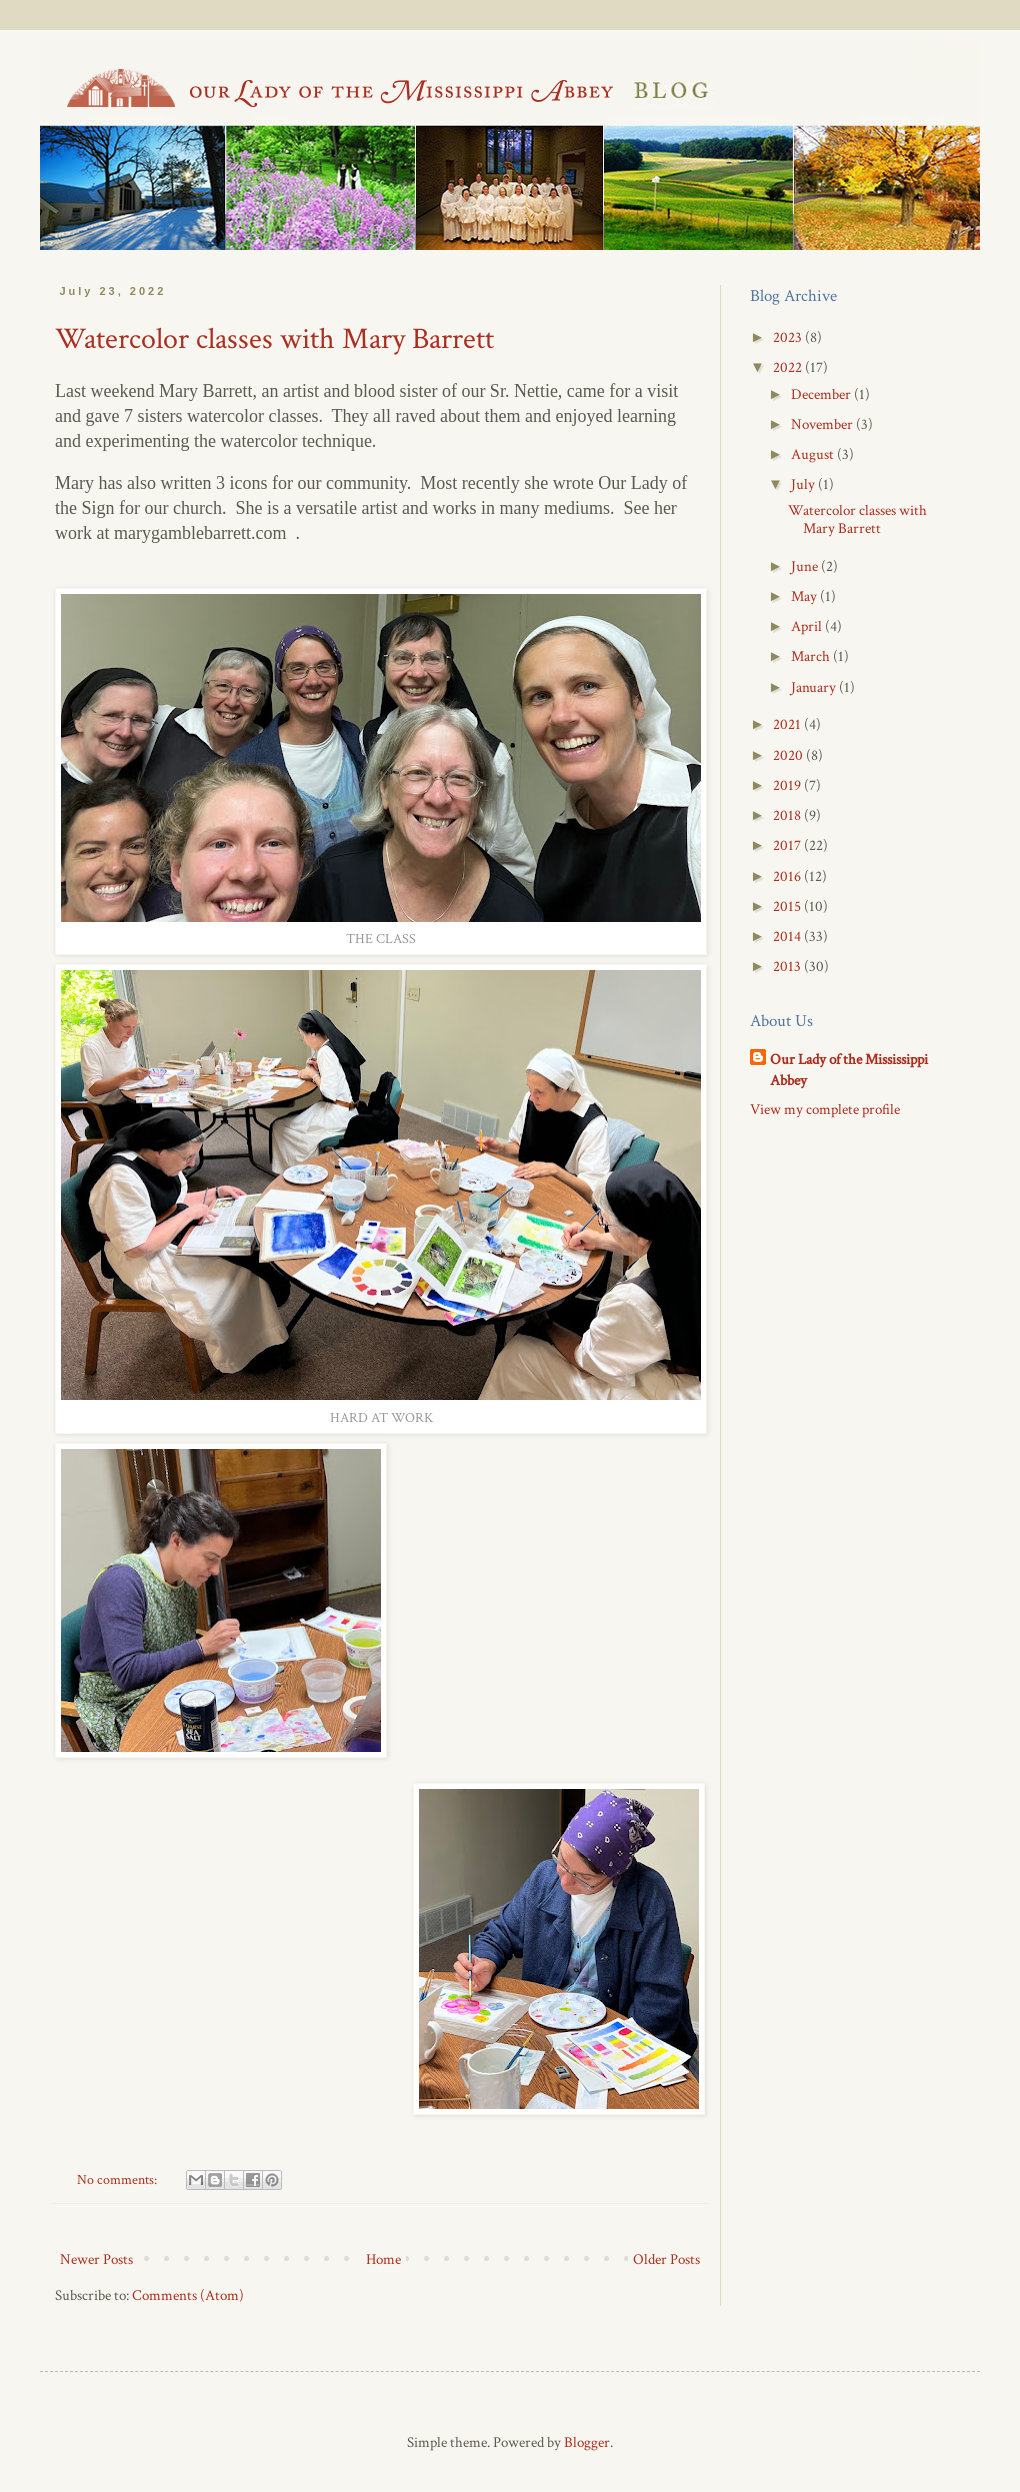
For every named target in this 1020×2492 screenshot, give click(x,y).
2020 (789, 755)
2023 (789, 337)
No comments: (118, 2180)
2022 (789, 367)
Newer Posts (96, 2259)
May (805, 596)
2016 (788, 876)
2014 (788, 936)
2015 (788, 906)
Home (383, 2259)
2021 (788, 724)
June (806, 566)
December (822, 394)
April (808, 626)
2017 (788, 845)
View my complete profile (825, 1109)
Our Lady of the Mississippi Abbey (849, 1070)
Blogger (587, 2442)
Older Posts (666, 2259)
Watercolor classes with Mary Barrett (274, 339)
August (814, 454)
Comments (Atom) (188, 2295)
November (823, 424)
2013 (788, 966)
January (815, 687)
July (804, 484)
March (812, 656)
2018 (788, 815)
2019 (788, 785)
